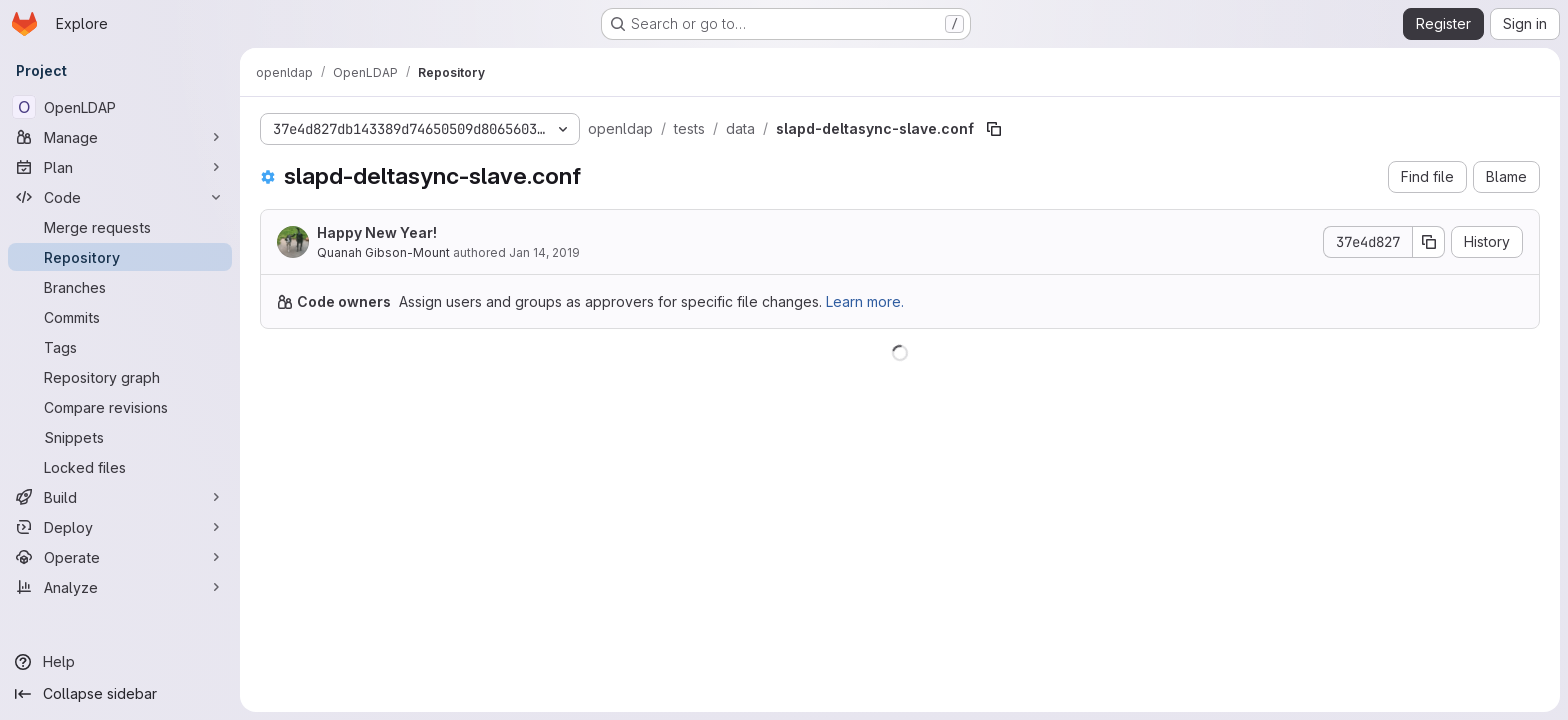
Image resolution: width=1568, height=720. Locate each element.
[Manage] (120, 137)
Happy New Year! (377, 232)
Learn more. (865, 301)
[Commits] (120, 317)
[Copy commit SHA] (1429, 242)
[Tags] (120, 347)
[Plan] (120, 167)
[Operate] (120, 557)
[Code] (120, 197)
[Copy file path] (994, 129)
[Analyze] (120, 587)
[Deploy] (120, 527)
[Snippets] (120, 437)
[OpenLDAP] (120, 107)
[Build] (120, 497)
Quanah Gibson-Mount (383, 252)
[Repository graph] (120, 377)
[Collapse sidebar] (120, 694)
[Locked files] (120, 467)
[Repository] (120, 257)
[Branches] (120, 287)
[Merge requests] (120, 227)
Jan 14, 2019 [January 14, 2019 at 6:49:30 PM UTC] (544, 252)
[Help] (120, 662)
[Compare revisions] (120, 407)
